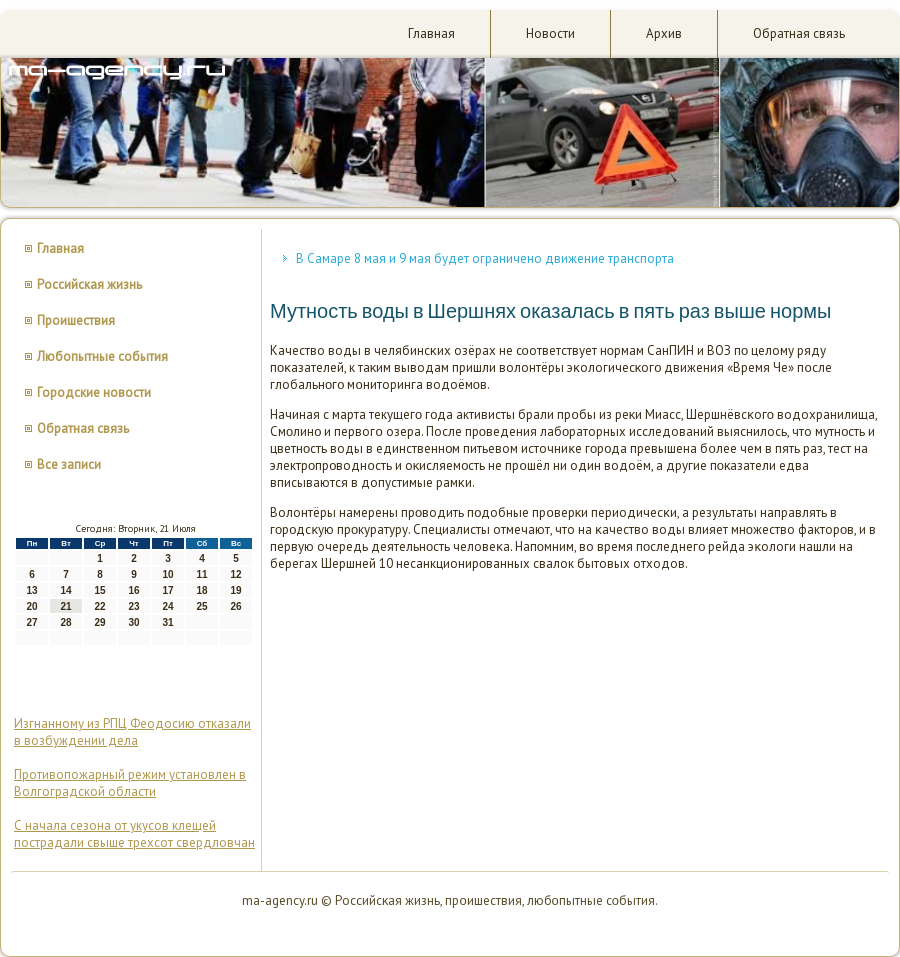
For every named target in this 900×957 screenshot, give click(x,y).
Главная (431, 33)
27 (31, 622)
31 (167, 622)
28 (65, 622)
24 (167, 606)
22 (99, 606)
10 (167, 574)
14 (65, 590)
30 (133, 622)
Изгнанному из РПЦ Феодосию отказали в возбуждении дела (132, 732)
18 (201, 590)
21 (65, 606)
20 (31, 606)
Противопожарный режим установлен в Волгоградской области (130, 783)
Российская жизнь (89, 284)
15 (99, 590)
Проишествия (76, 320)
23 (133, 606)
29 (99, 622)
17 (167, 590)
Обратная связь (799, 33)
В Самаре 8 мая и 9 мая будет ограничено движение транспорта (485, 258)
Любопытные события (102, 356)
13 (31, 590)
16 (133, 590)
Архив (664, 33)
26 (235, 606)
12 (235, 574)
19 (235, 590)
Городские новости (94, 392)
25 (201, 606)
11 (201, 574)
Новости (550, 33)
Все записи (69, 464)
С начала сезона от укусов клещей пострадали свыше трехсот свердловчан (134, 834)
